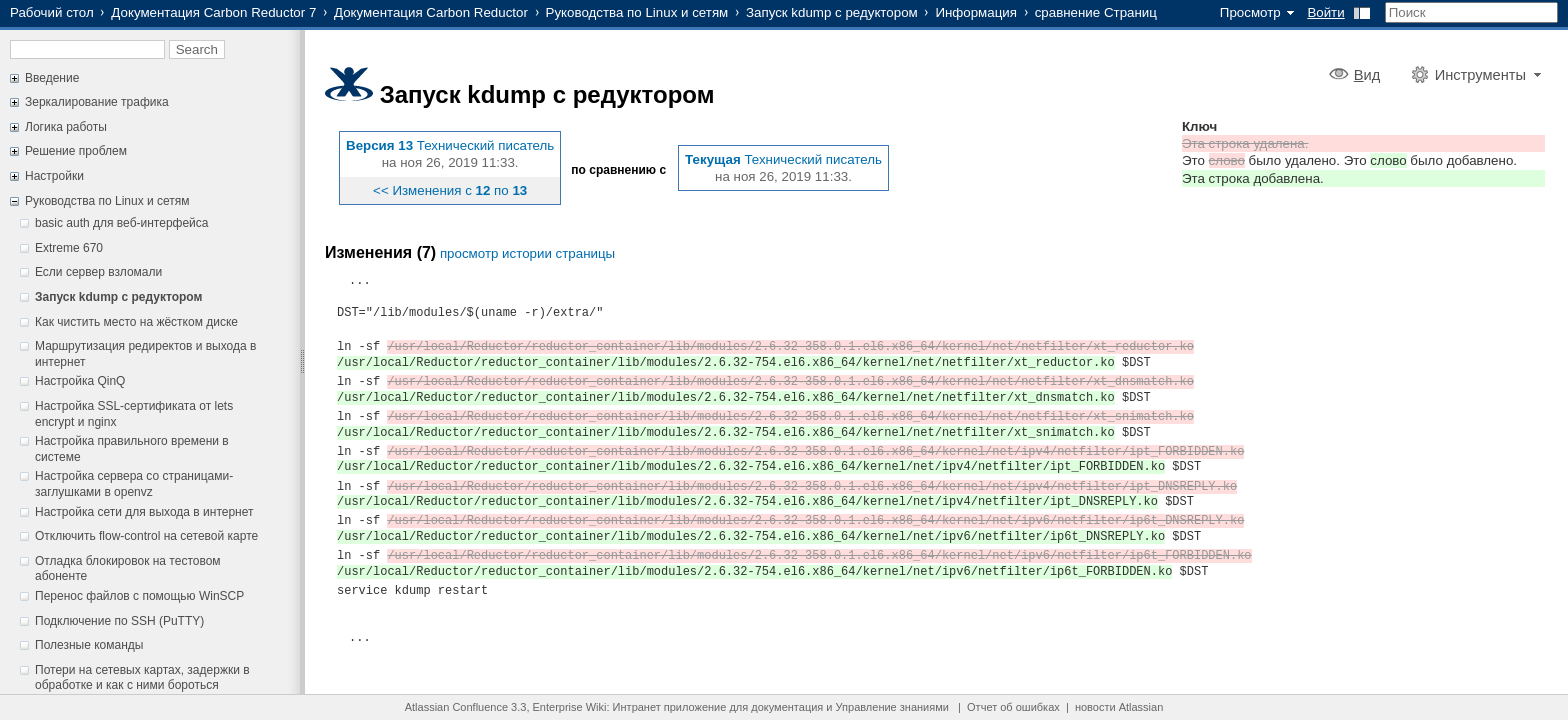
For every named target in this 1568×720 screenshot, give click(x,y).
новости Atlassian (1119, 707)
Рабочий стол (52, 12)
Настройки (54, 176)
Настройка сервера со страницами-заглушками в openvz (134, 484)
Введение (52, 78)
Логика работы (66, 127)
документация (787, 707)
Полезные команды (89, 645)
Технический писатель (486, 145)
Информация (976, 12)
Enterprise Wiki (570, 707)
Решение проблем (76, 151)
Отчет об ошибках (1013, 707)
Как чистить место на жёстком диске (136, 322)
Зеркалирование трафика (97, 102)
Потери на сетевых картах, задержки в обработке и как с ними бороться (142, 678)
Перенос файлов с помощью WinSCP (139, 596)
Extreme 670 (69, 248)
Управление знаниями (892, 707)
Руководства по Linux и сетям (637, 12)
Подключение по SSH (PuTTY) (119, 621)
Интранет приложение (670, 707)
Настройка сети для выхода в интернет (144, 512)
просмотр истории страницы (527, 253)
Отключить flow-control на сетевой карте (146, 536)
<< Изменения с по (450, 190)
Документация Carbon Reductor (431, 12)
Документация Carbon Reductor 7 (213, 12)
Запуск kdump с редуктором (832, 12)
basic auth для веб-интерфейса (121, 223)
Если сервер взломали (98, 272)
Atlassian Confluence (456, 707)
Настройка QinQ (80, 381)
